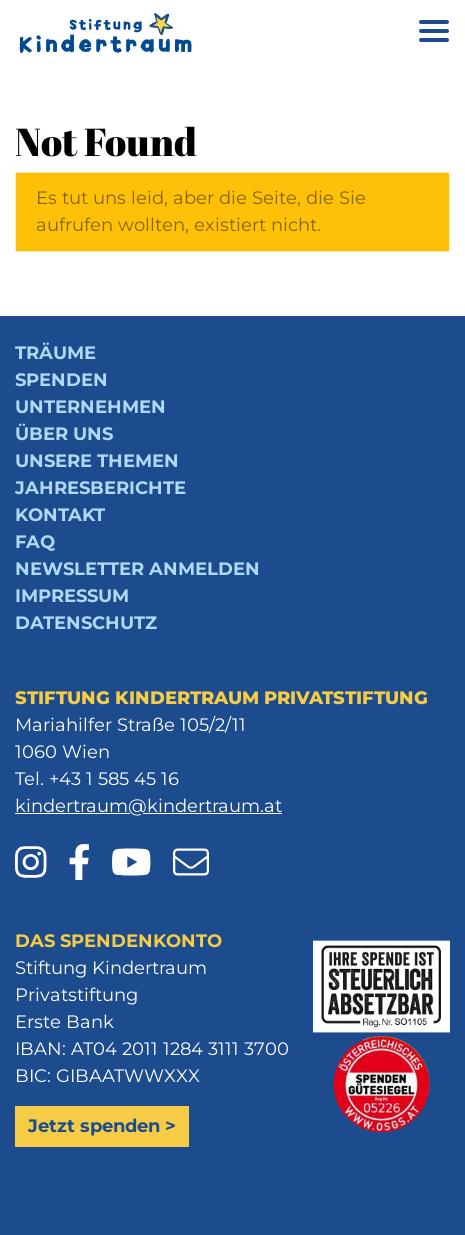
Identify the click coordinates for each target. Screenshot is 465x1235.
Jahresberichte (100, 488)
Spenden (61, 380)
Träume (55, 353)
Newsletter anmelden (137, 569)
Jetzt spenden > (102, 1126)
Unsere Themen (97, 461)
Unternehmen (90, 407)
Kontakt (60, 515)
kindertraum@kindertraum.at (148, 806)
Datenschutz (86, 623)
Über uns (64, 434)
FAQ (35, 542)
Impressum (72, 596)
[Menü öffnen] (434, 34)
